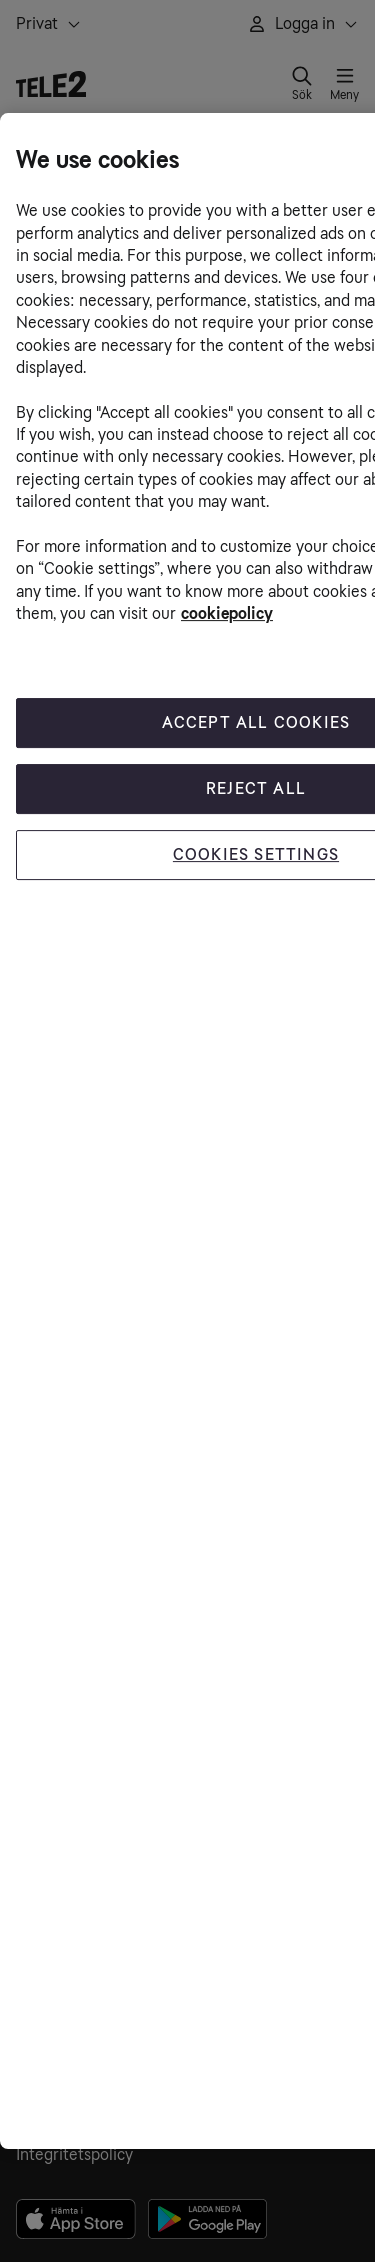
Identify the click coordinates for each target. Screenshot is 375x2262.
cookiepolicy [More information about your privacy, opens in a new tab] (227, 613)
